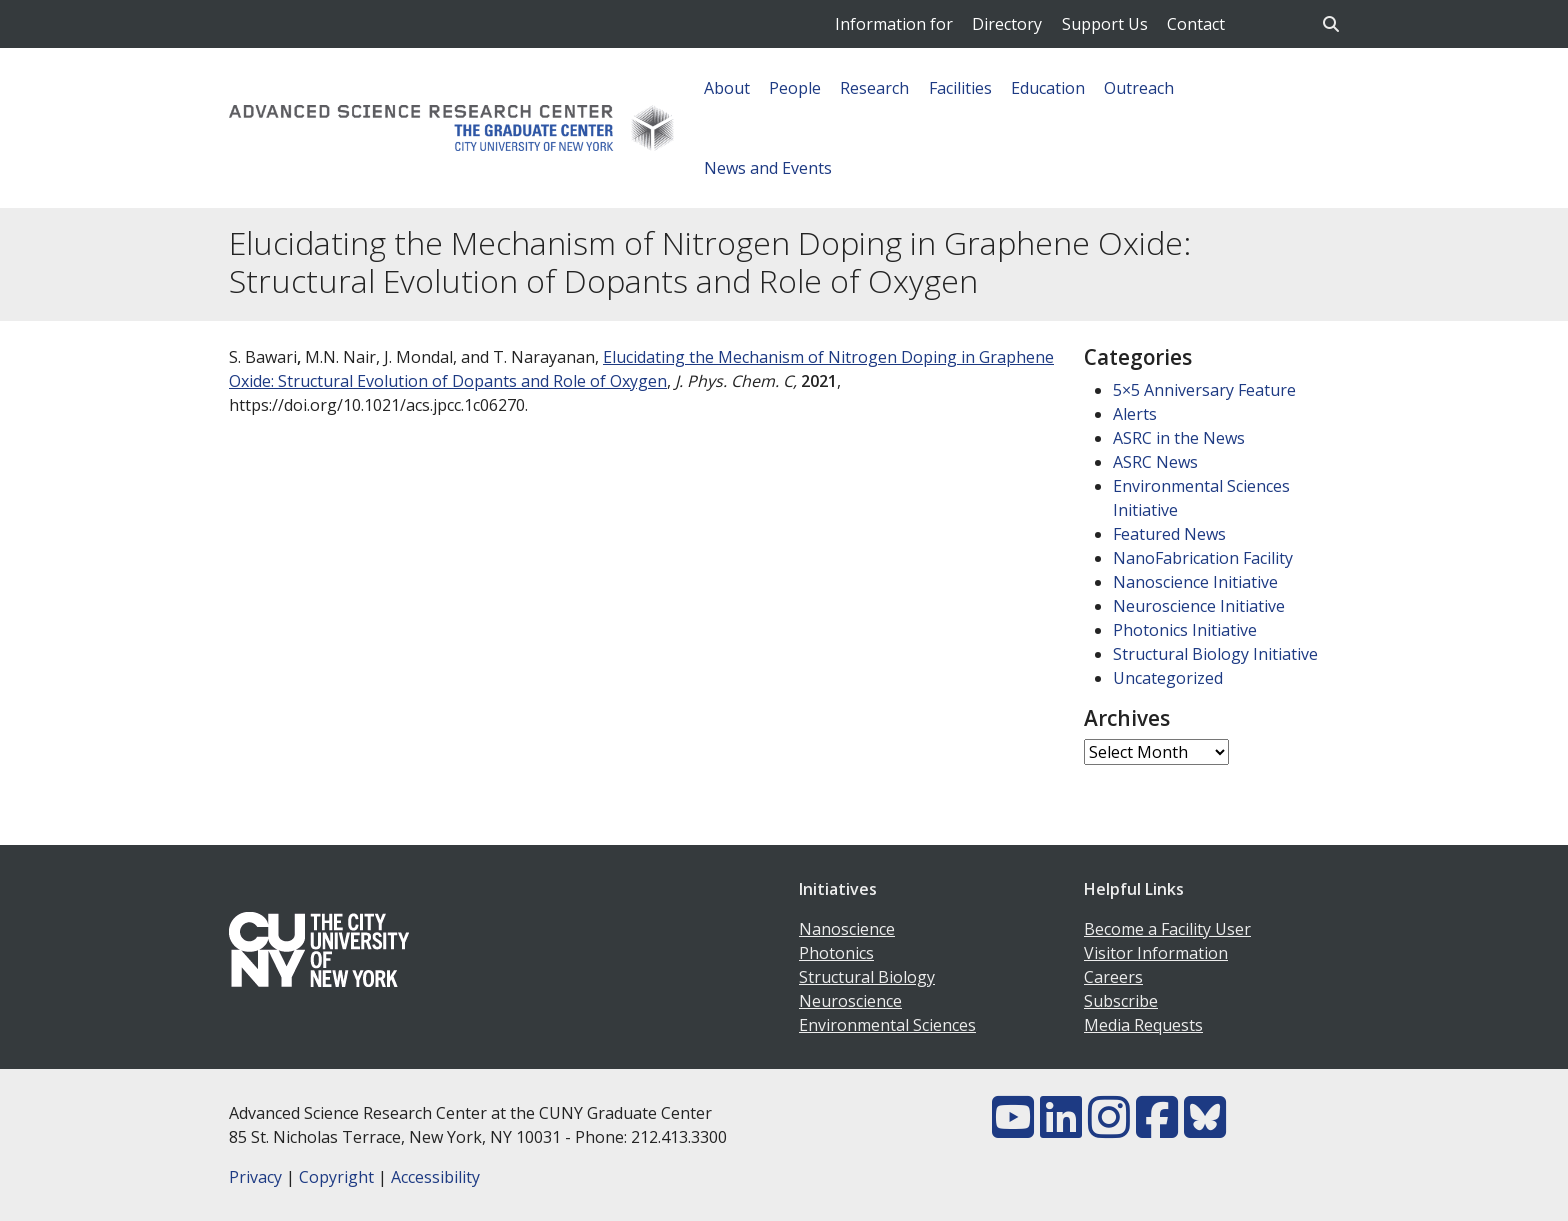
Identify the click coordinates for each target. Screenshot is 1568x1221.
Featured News (1169, 534)
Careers (1113, 977)
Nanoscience (847, 929)
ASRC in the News (1179, 438)
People (795, 88)
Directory (1007, 24)
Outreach (1139, 88)
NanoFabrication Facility (1203, 558)
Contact (1196, 24)
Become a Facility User (1167, 929)
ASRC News (1155, 462)
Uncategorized (1168, 678)
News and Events (768, 168)
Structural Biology (867, 977)
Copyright (336, 1177)
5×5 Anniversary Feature (1204, 390)
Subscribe (1121, 1001)
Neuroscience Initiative (1199, 606)
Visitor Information (1156, 953)
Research (874, 88)
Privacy (255, 1177)
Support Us (1105, 24)
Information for (894, 24)
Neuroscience (850, 1001)
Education (1048, 88)
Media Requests (1143, 1025)
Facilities (960, 88)
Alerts (1135, 414)
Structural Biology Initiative (1215, 654)
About (727, 88)
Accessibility (435, 1177)
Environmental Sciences (887, 1025)
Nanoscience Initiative (1195, 582)
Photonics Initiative (1185, 630)
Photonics (836, 953)
